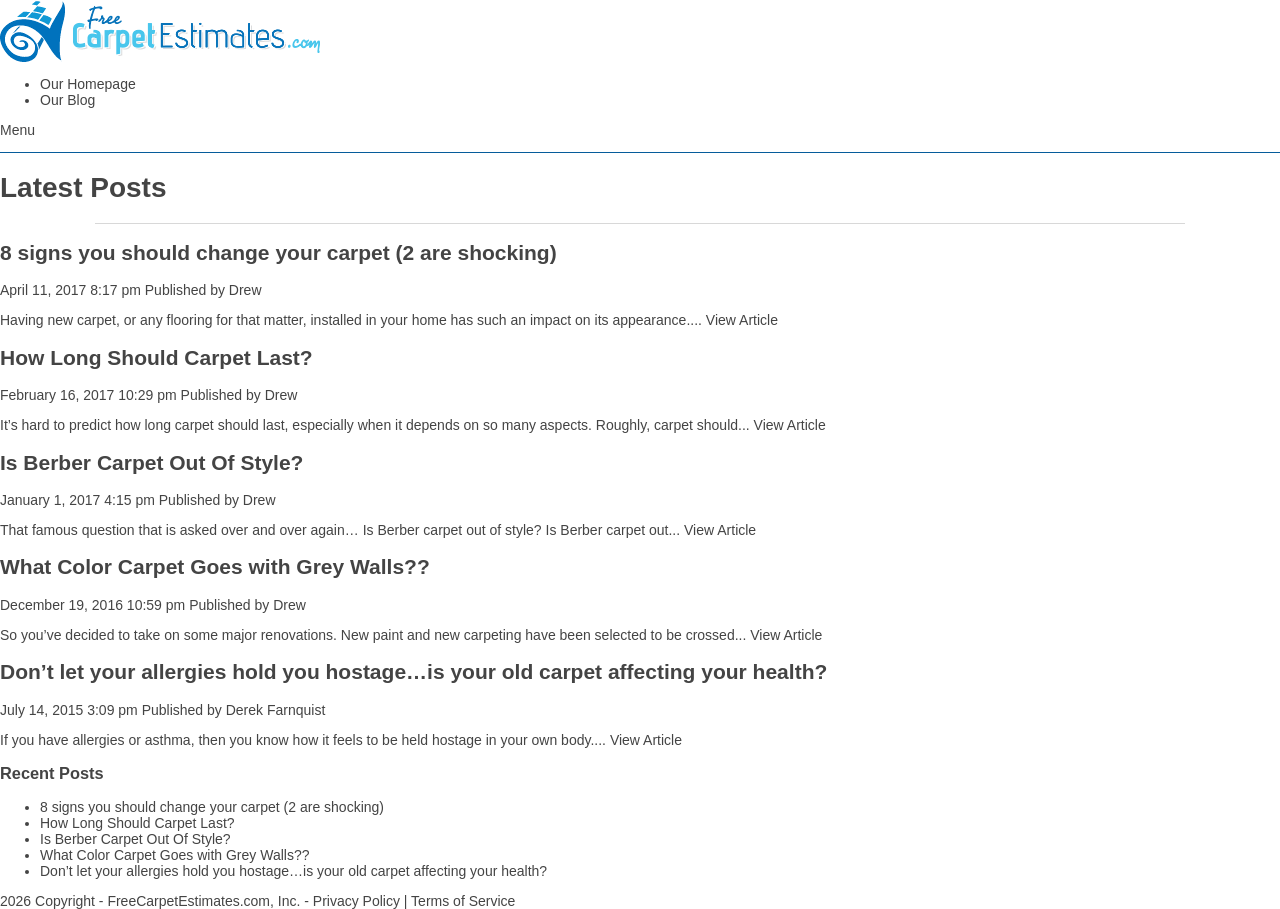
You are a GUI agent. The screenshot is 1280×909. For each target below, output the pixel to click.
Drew (245, 290)
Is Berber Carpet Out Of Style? (151, 462)
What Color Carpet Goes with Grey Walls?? (215, 566)
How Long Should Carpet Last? (156, 357)
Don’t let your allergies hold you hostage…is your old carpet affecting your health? (413, 671)
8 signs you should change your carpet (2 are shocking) (278, 252)
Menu (17, 130)
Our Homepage (88, 84)
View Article (742, 320)
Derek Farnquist (276, 710)
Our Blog (67, 100)
